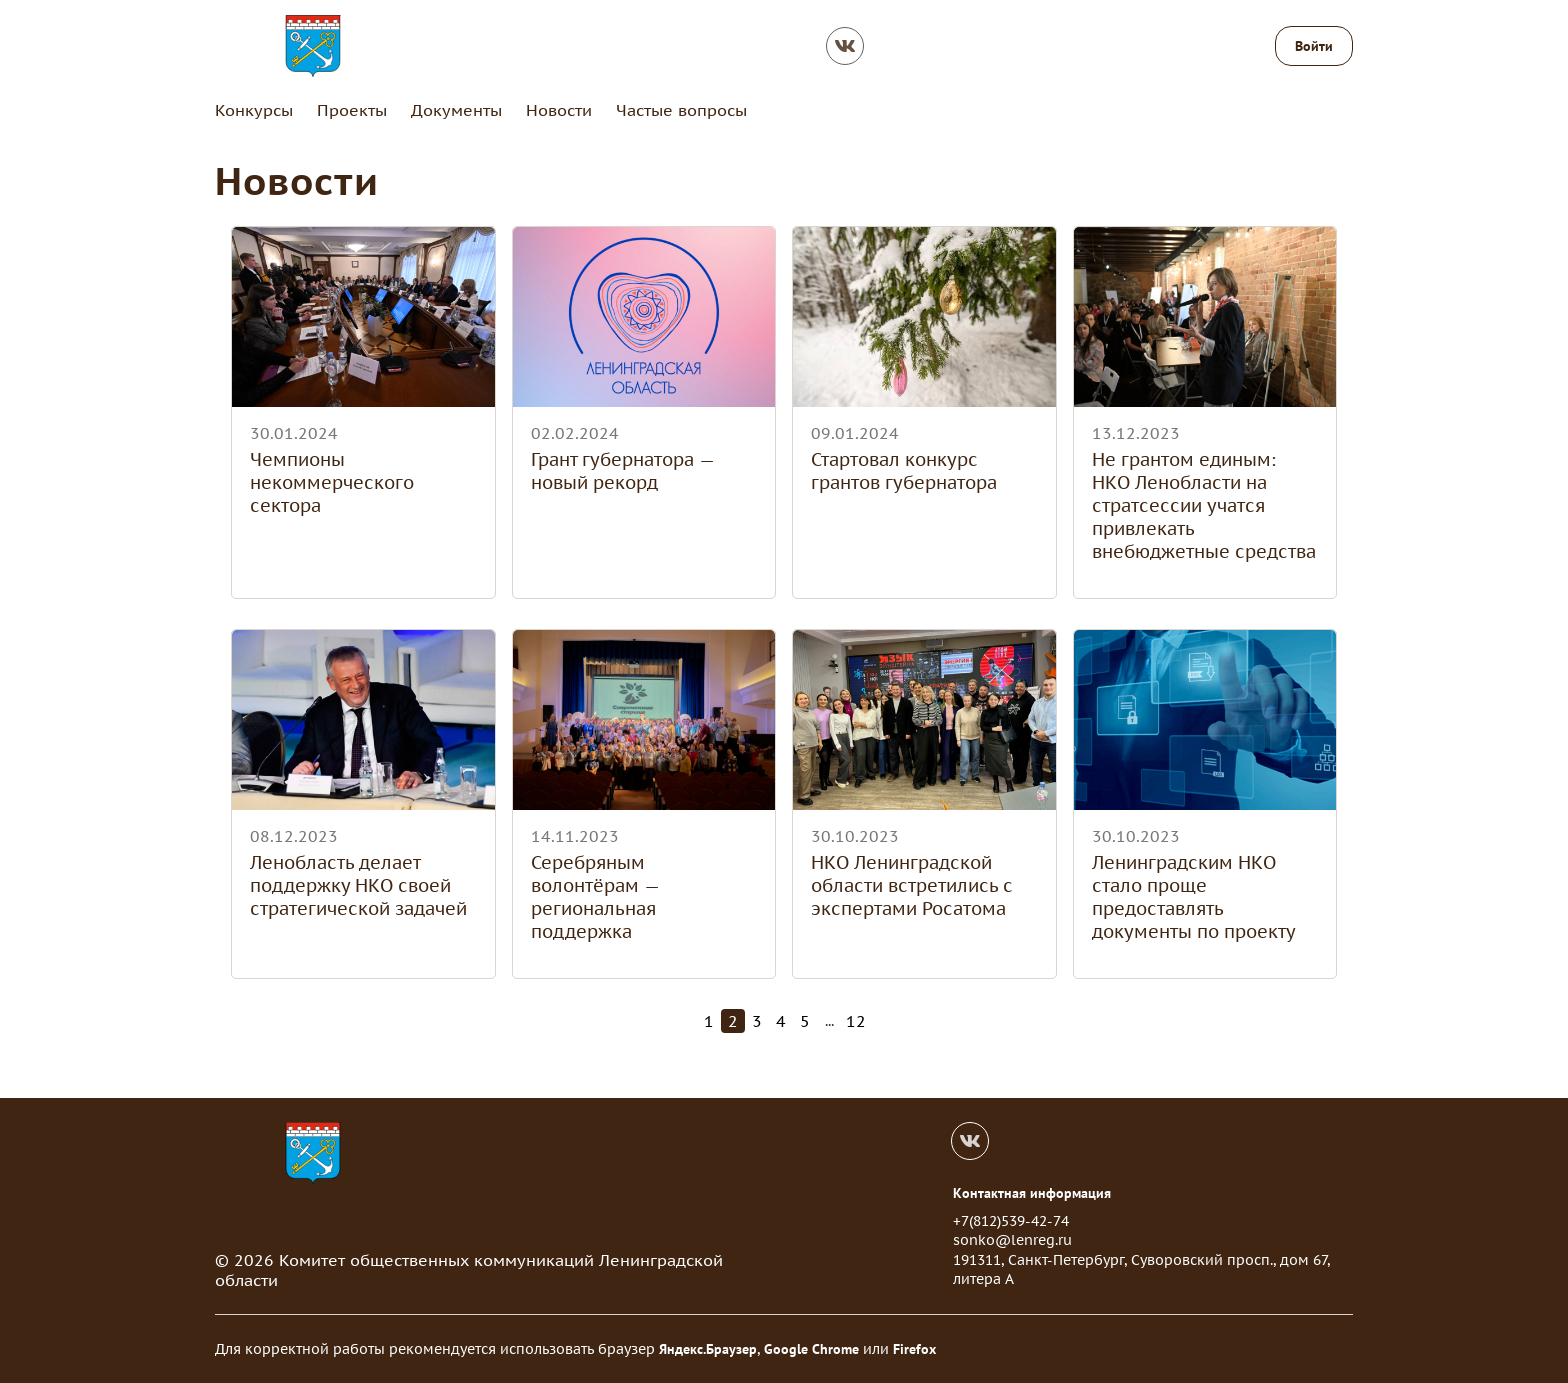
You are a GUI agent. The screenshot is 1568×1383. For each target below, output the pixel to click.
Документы (456, 110)
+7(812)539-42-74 (1011, 1221)
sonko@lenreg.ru (1012, 1240)
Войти (1314, 46)
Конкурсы (254, 110)
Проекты (352, 110)
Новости (559, 110)
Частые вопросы (681, 110)
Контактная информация (1032, 1193)
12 (856, 1021)
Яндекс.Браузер (708, 1349)
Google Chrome (811, 1349)
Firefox (914, 1349)
